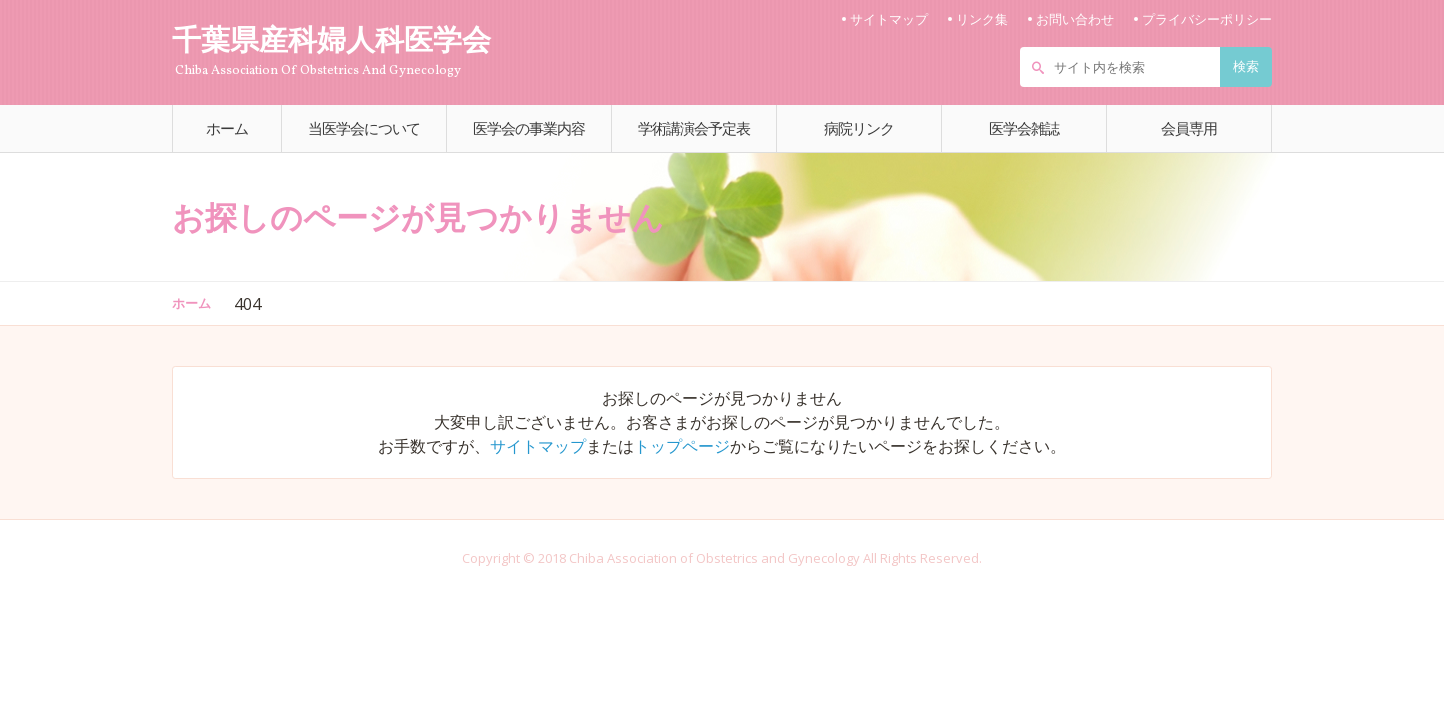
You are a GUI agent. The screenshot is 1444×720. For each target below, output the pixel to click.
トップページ (682, 446)
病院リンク (859, 128)
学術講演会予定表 (694, 128)
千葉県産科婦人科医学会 (347, 48)
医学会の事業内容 (529, 128)
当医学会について (364, 128)
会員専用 (1189, 128)
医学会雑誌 (1024, 128)
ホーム (227, 128)
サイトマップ (538, 446)
